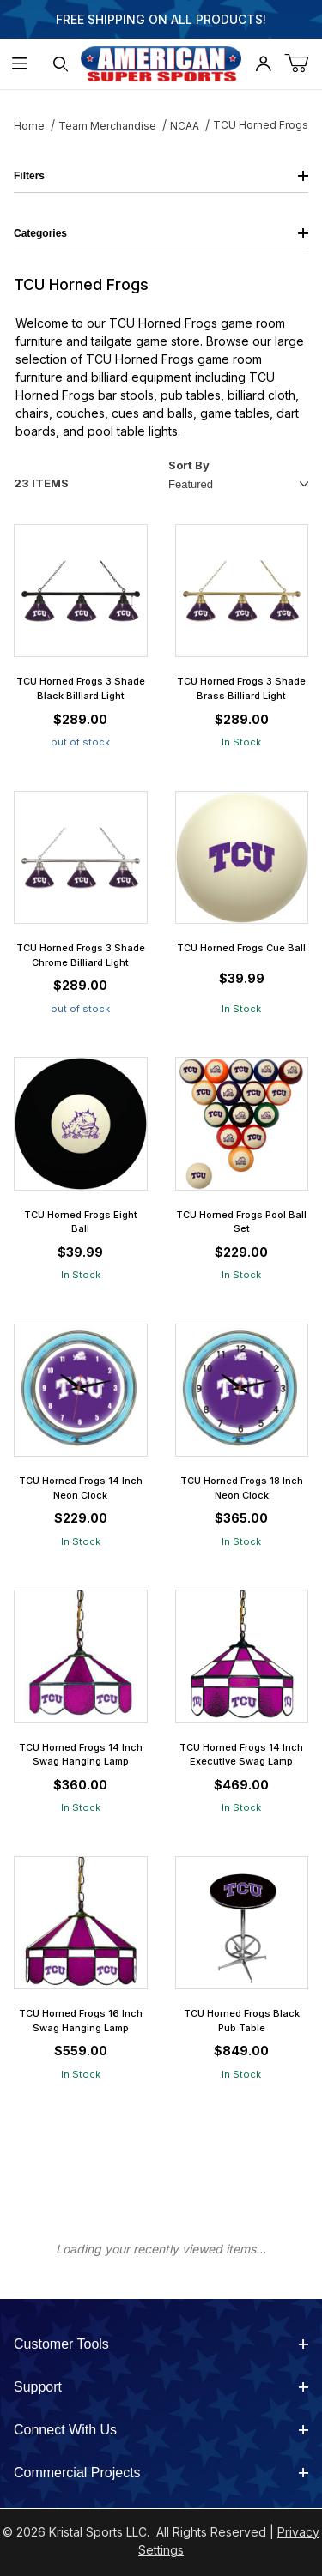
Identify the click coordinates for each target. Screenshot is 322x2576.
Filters (161, 176)
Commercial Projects (161, 2472)
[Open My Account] (262, 64)
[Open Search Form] (60, 64)
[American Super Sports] (161, 62)
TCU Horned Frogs (260, 124)
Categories (161, 233)
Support (161, 2387)
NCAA (184, 125)
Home (29, 125)
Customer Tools (161, 2344)
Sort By (189, 465)
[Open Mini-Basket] (303, 64)
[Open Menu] (20, 64)
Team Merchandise (107, 125)
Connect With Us (161, 2429)
